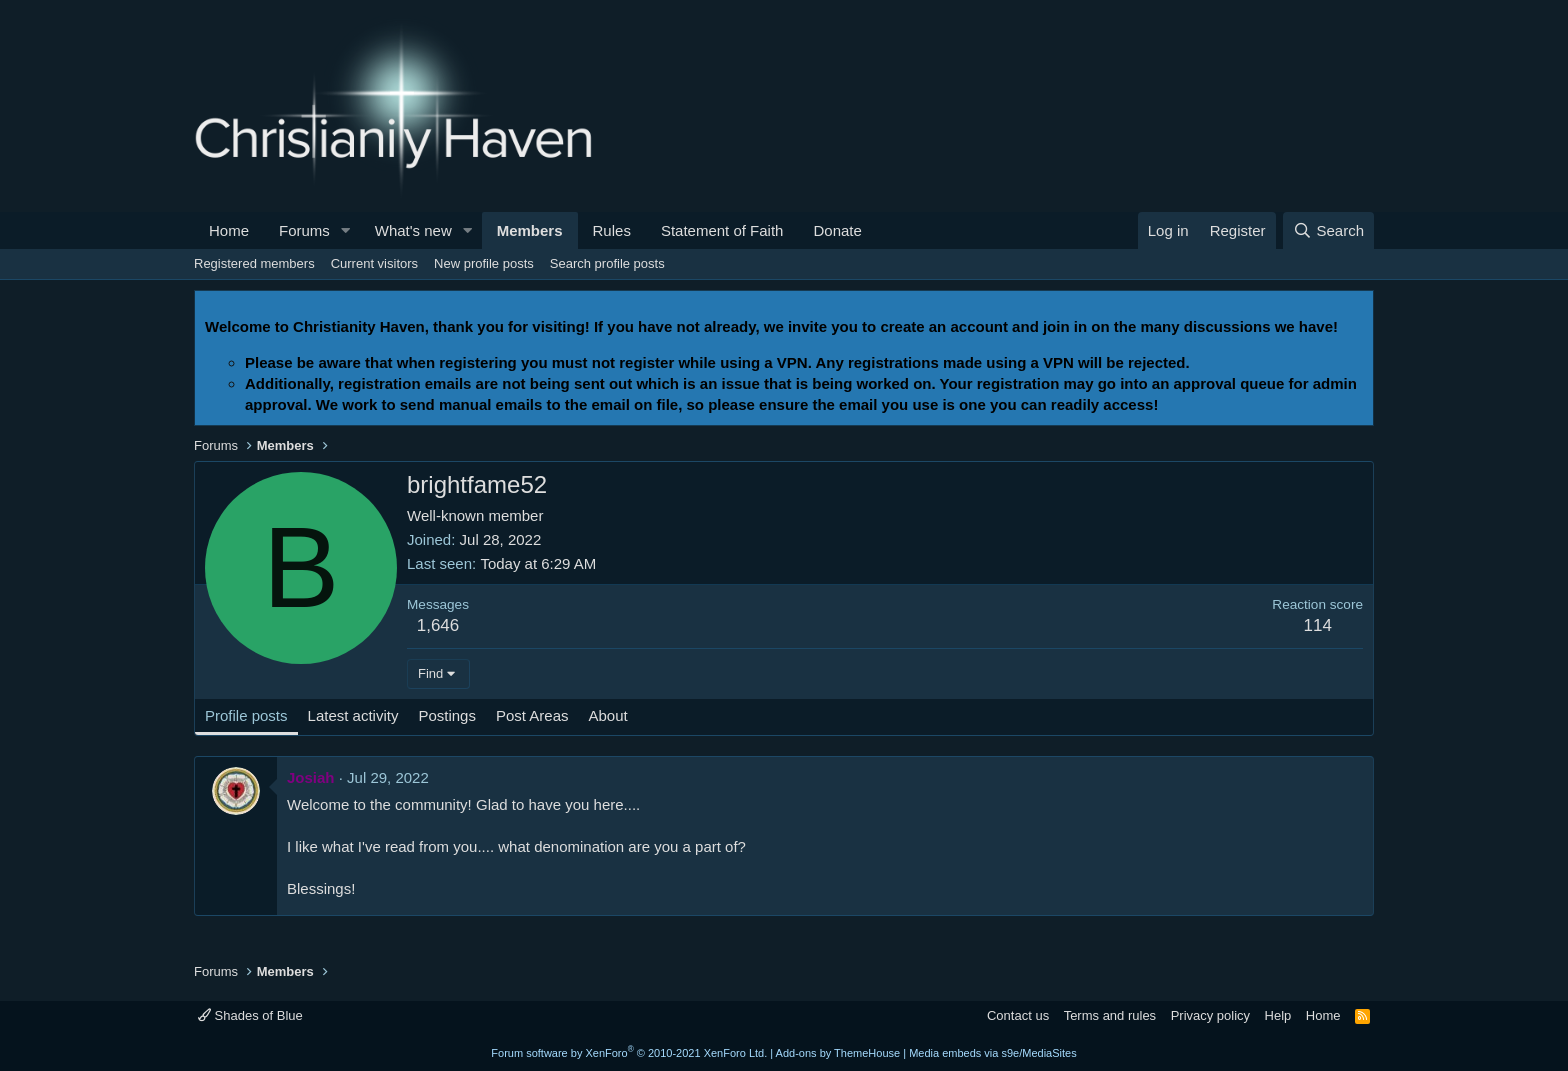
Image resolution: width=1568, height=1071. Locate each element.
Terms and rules (1110, 1015)
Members (530, 230)
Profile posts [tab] (246, 715)
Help (1278, 1015)
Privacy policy (1210, 1015)
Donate (837, 230)
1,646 (438, 625)
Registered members (254, 263)
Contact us (1018, 1015)
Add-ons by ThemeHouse (838, 1053)
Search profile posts (607, 263)
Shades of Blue (250, 1015)
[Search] (1328, 230)
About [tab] (608, 715)
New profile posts (484, 263)
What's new (413, 230)
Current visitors (374, 263)
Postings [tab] (447, 715)
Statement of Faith (722, 230)
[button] (346, 230)
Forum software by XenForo (629, 1053)
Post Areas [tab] (532, 715)
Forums (304, 230)
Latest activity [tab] (353, 715)
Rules (612, 230)
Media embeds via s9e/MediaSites (993, 1053)
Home (229, 230)
